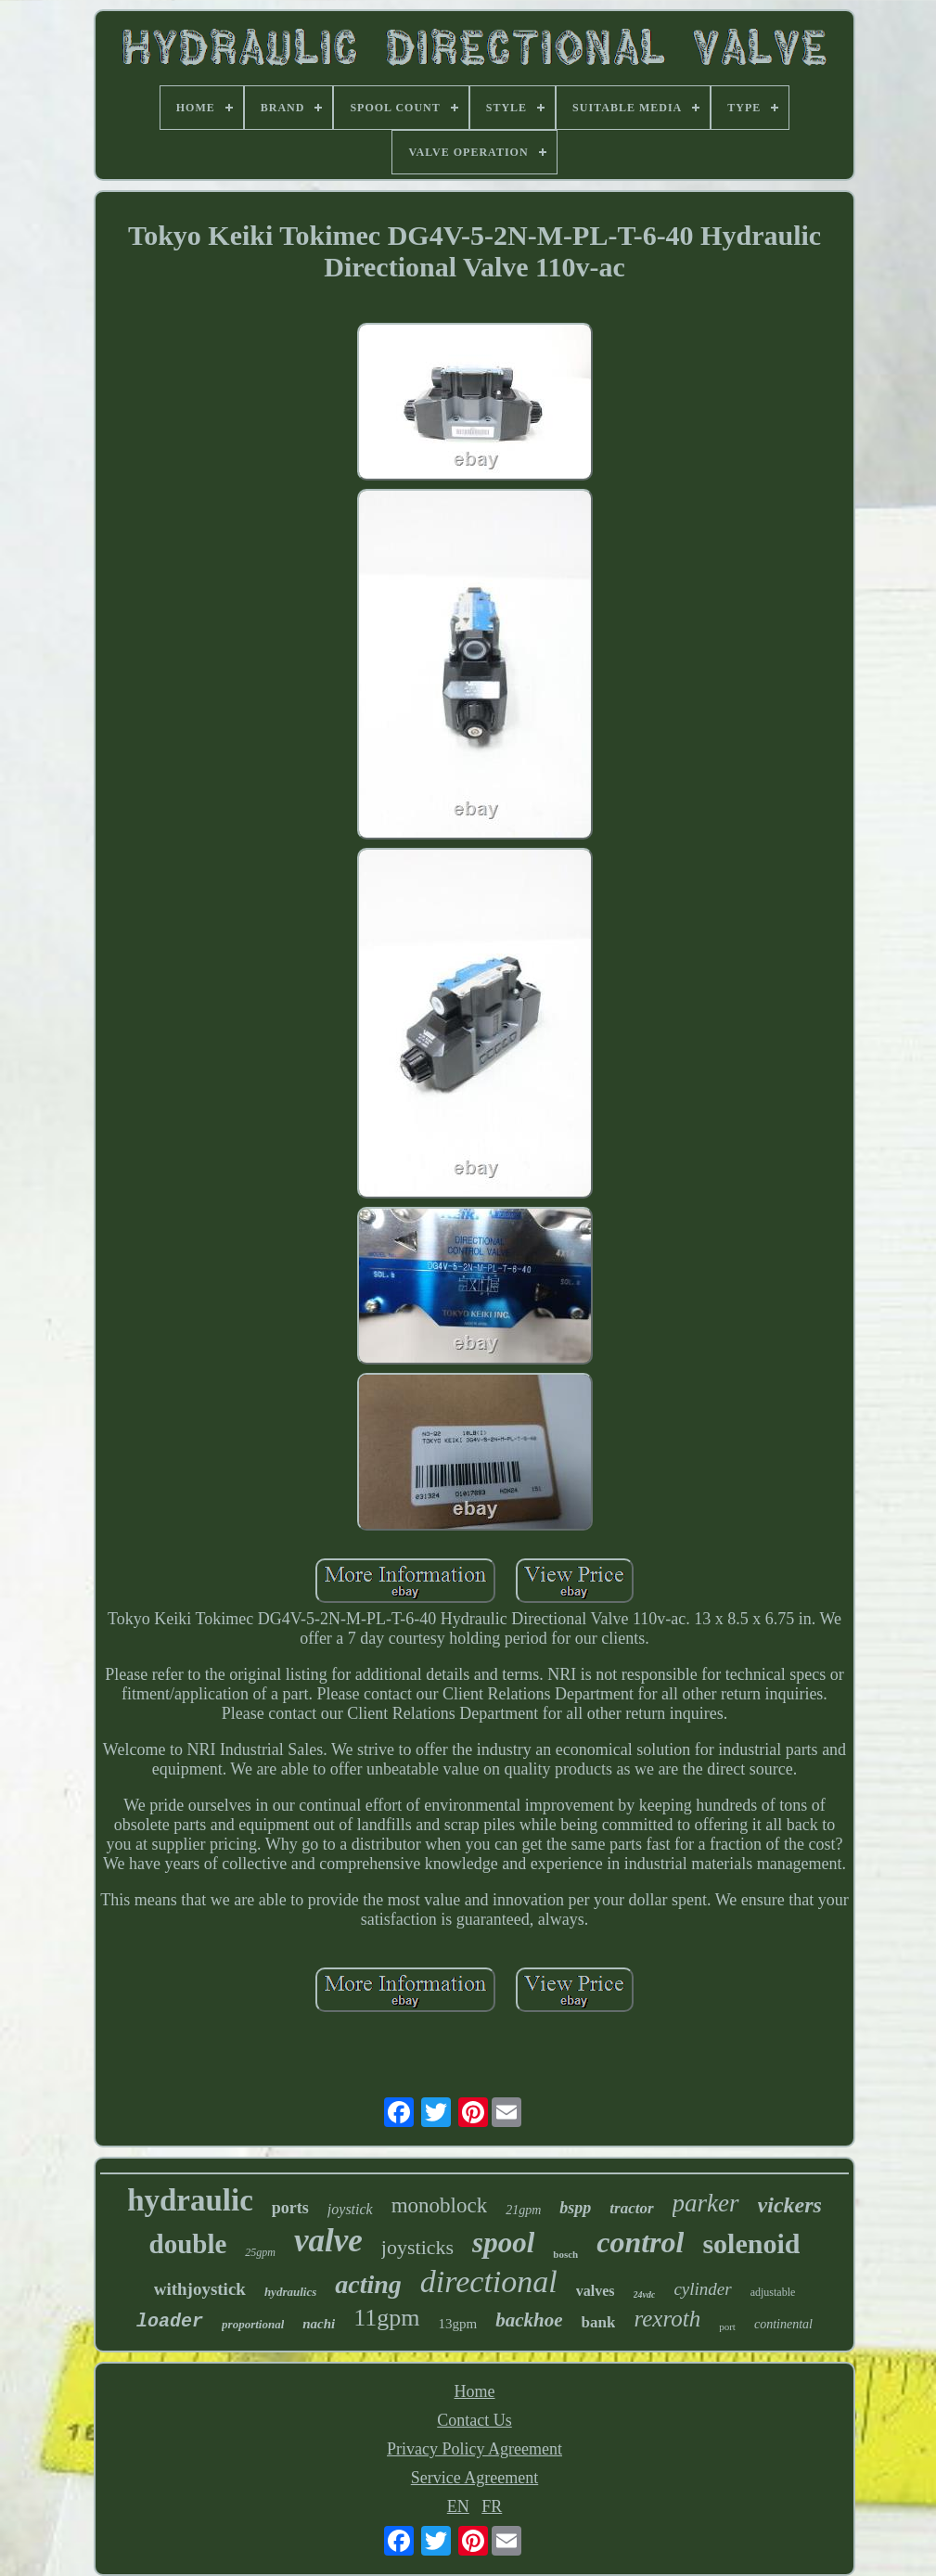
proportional (253, 2324)
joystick (350, 2209)
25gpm (260, 2252)
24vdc (645, 2294)
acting (368, 2284)
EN (458, 2506)
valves (595, 2291)
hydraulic (190, 2200)
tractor (631, 2208)
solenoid (751, 2243)
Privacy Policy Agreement (474, 2449)
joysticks (417, 2247)
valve (328, 2241)
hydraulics (290, 2292)
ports (290, 2207)
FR (491, 2506)
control (640, 2242)
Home (475, 2391)
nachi (318, 2323)
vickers (790, 2205)
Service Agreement (474, 2477)
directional (489, 2281)
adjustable (773, 2292)
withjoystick (200, 2289)
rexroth (667, 2318)
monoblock (439, 2205)
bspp (575, 2207)
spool (503, 2242)
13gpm (458, 2323)
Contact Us (474, 2420)
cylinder (702, 2289)
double (188, 2244)
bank (599, 2322)
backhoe (528, 2320)
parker (706, 2203)
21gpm (523, 2210)
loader (169, 2321)
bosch (565, 2254)
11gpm (386, 2317)
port (727, 2326)
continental (783, 2324)
